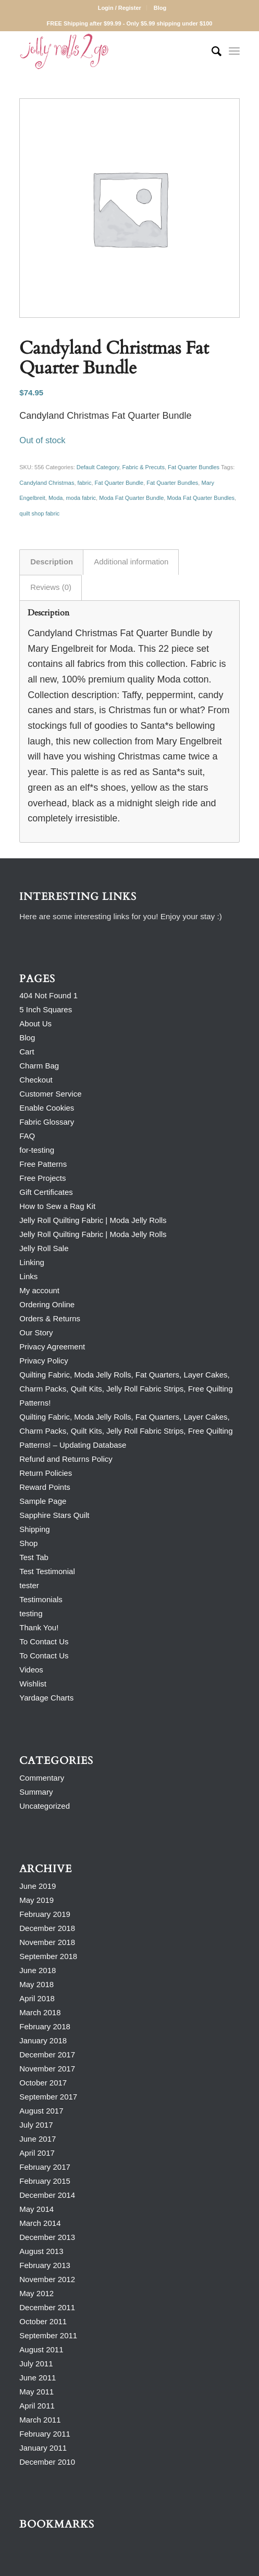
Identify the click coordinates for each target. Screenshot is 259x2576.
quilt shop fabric (39, 513)
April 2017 (37, 2152)
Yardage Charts (46, 1697)
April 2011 (37, 2405)
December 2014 (47, 2195)
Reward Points (44, 1487)
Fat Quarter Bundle (119, 483)
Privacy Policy (43, 1360)
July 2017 (36, 2124)
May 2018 (36, 1984)
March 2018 (39, 2012)
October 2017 (43, 2082)
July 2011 (36, 2363)
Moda (55, 498)
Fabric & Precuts (143, 467)
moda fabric (81, 498)
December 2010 (47, 2461)
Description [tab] (51, 562)
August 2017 (41, 2110)
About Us (35, 1023)
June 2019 (37, 1886)
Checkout (35, 1079)
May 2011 (36, 2391)
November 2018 (47, 1942)
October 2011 (43, 2321)
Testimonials (41, 1599)
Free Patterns (43, 1164)
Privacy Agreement (52, 1346)
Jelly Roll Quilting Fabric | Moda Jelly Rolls (92, 1220)
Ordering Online (47, 1304)
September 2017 (48, 2096)
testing (30, 1613)
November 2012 (47, 2279)
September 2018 (48, 1956)
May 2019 (36, 1900)
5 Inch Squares (45, 1009)
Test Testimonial (47, 1571)
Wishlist (32, 1683)
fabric (85, 483)
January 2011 (43, 2447)
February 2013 (44, 2265)
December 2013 (47, 2237)
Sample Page (42, 1501)
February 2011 (44, 2433)
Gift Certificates (46, 1192)
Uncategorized (44, 1805)
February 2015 (44, 2180)
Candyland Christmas (46, 483)
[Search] (211, 51)
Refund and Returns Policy (65, 1458)
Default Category (98, 467)
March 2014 (39, 2223)
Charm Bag (39, 1065)
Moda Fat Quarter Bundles (201, 498)
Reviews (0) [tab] (50, 587)
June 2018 (37, 1970)
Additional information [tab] (131, 562)
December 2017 (47, 2054)
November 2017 (47, 2068)
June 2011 (37, 2377)
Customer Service (50, 1093)
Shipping (34, 1529)
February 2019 (44, 1914)
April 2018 (37, 1998)
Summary (36, 1791)
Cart (26, 1051)
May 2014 (36, 2209)
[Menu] (234, 51)
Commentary (41, 1777)
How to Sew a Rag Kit (57, 1206)
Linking (31, 1262)
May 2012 (36, 2293)
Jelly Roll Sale (43, 1248)
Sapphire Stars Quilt (54, 1515)
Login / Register (119, 8)
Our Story (36, 1332)
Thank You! (38, 1627)
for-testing (36, 1149)
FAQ (27, 1135)
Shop (28, 1543)
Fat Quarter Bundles (193, 467)
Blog (160, 8)
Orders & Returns (49, 1318)
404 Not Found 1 (48, 995)
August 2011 (41, 2349)
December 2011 (47, 2307)
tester (29, 1585)
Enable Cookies (46, 1107)
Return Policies (45, 1473)
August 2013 (41, 2251)
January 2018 (43, 2040)
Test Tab (33, 1557)
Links (28, 1276)
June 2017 (37, 2138)
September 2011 (48, 2335)
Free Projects (42, 1178)
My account (39, 1290)
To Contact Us (43, 1641)
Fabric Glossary (46, 1121)
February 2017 (44, 2166)
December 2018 (47, 1928)
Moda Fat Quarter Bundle (131, 498)
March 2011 (39, 2419)
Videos (31, 1669)
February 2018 (44, 2026)
